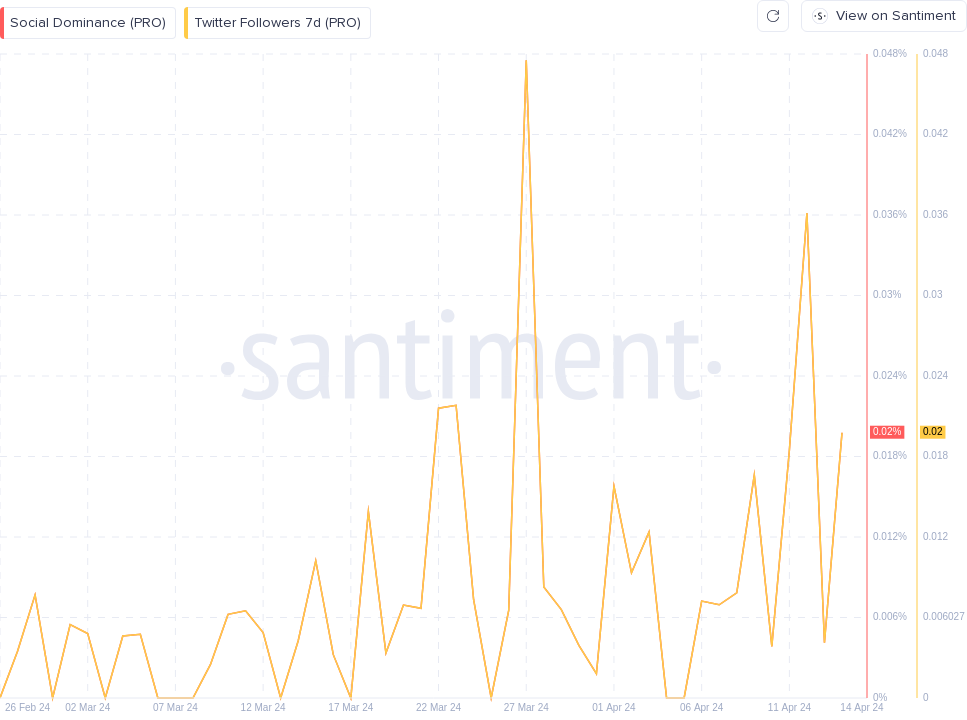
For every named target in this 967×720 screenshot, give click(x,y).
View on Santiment (884, 15)
